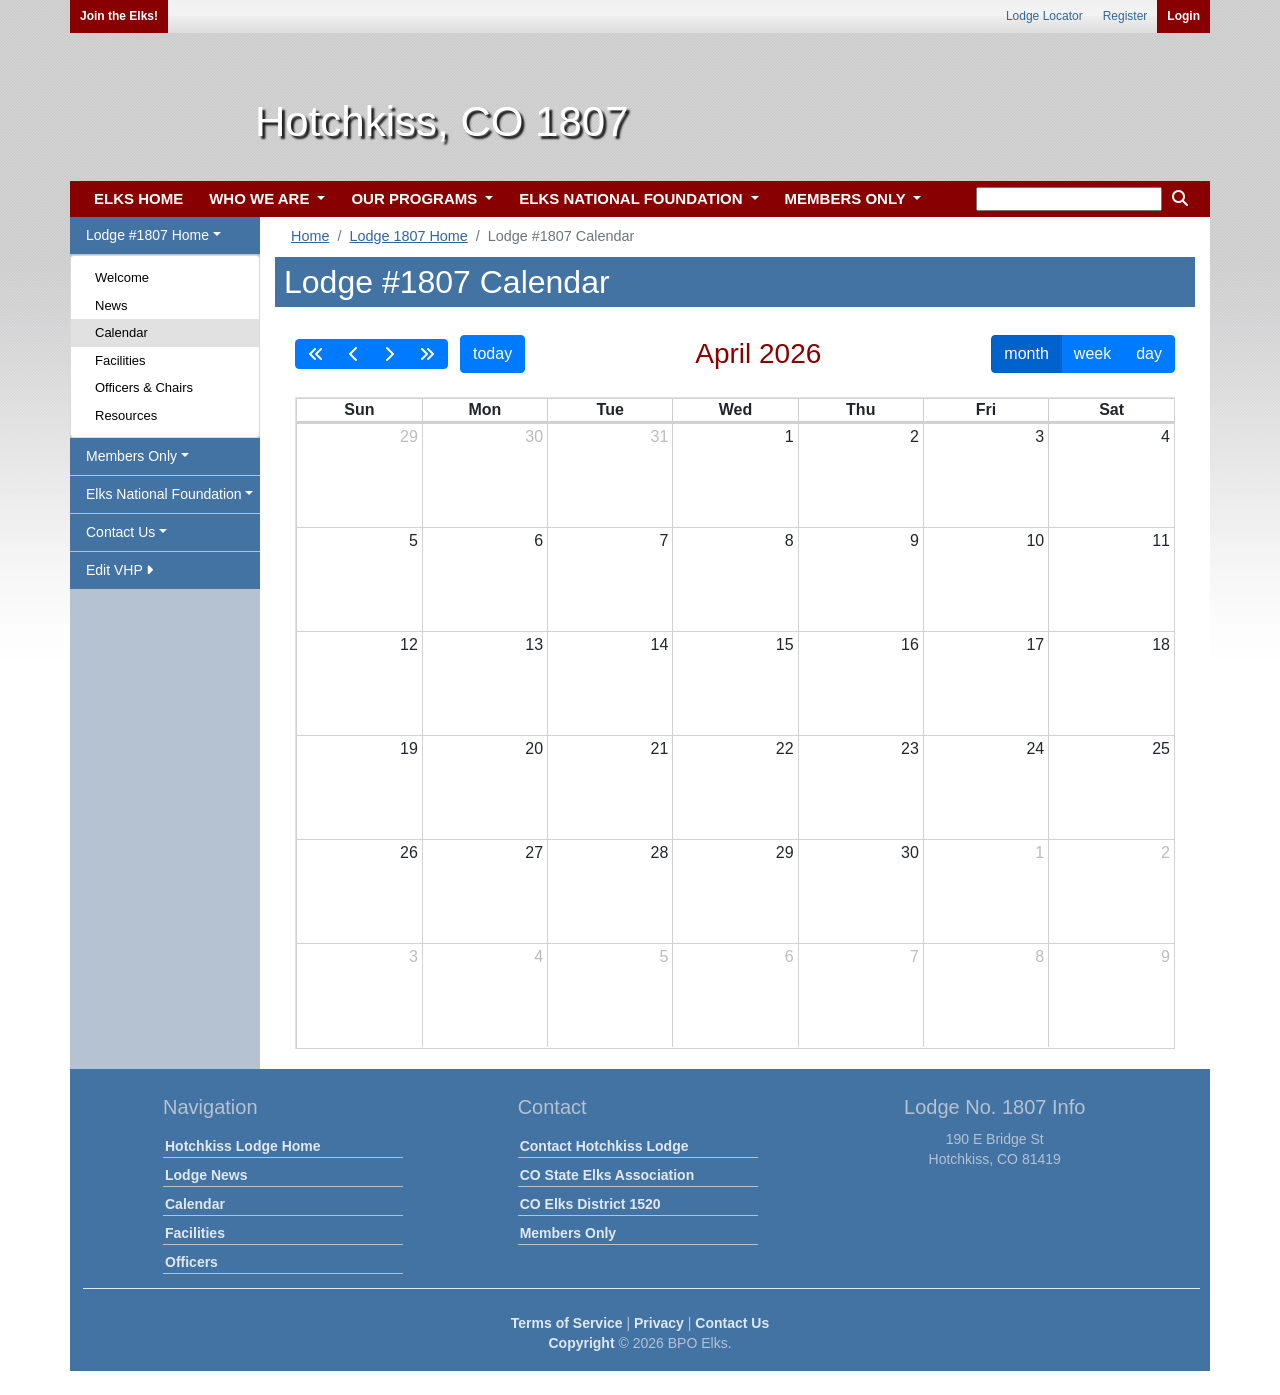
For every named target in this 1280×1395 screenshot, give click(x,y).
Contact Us (732, 1323)
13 (534, 644)
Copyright (581, 1343)
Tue (610, 409)
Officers (191, 1262)
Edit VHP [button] (119, 570)
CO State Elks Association (607, 1175)
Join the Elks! (119, 16)
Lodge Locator (1044, 16)
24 (1035, 748)
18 (1161, 644)
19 (409, 748)
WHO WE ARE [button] (261, 198)
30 (534, 436)
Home (310, 236)
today (492, 353)
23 (910, 748)
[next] (389, 354)
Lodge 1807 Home (408, 236)
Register (1125, 16)
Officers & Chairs (144, 387)
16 (910, 644)
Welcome (122, 277)
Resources (126, 415)
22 (785, 748)
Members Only (568, 1233)
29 (409, 436)
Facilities (120, 360)
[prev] (354, 354)
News (111, 305)
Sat (1111, 409)
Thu (860, 409)
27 (534, 852)
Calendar (121, 332)
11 (1161, 540)
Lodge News (206, 1175)
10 (1035, 540)
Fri (986, 409)
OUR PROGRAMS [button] (416, 198)
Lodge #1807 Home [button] (147, 235)
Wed (735, 409)
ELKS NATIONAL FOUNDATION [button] (633, 198)
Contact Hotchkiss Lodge (604, 1146)
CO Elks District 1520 (590, 1204)
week (1092, 353)
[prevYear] (316, 354)
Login (1183, 16)
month (1026, 353)
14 (660, 644)
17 (1035, 644)
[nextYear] (427, 354)
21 (660, 748)
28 (660, 852)
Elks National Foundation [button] (164, 494)
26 (409, 852)
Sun (359, 409)
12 (409, 644)
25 (1161, 748)
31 (660, 436)
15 (785, 644)
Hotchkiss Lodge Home (243, 1146)
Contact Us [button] (120, 532)
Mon (484, 409)
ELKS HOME (138, 198)
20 (534, 748)
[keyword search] (1069, 199)
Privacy (659, 1323)
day (1149, 353)
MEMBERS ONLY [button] (847, 198)
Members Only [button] (131, 456)
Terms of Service (567, 1323)
